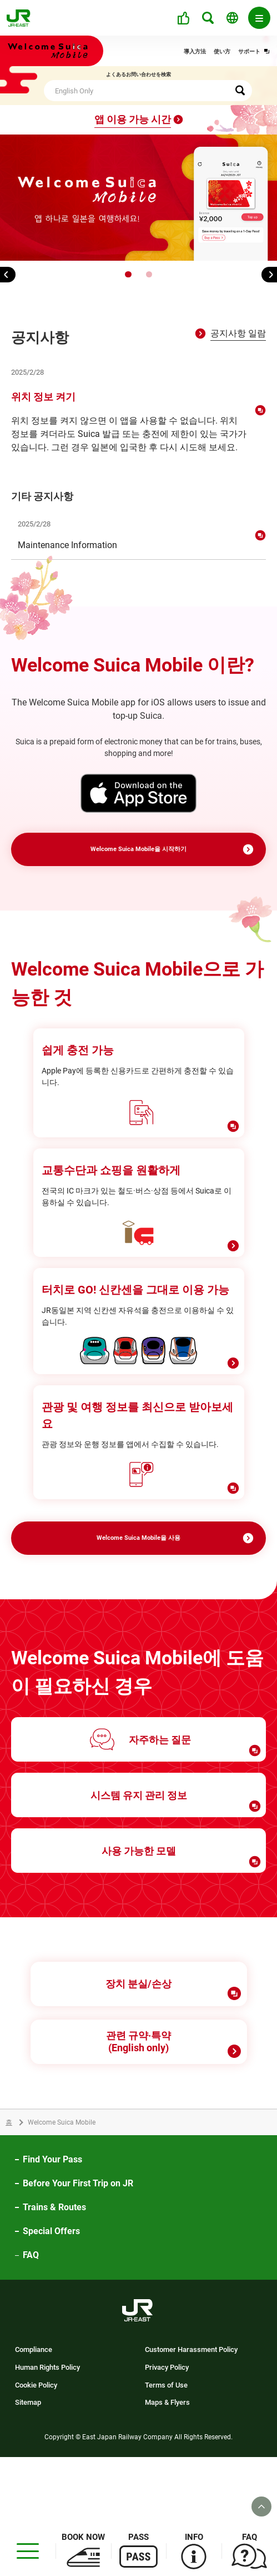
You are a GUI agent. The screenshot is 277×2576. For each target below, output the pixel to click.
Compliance (33, 2418)
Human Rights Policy (47, 2436)
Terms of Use (166, 2454)
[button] (128, 274)
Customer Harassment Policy (191, 2418)
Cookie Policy (36, 2454)
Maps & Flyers (167, 2471)
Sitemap (28, 2471)
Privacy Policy (167, 2436)
